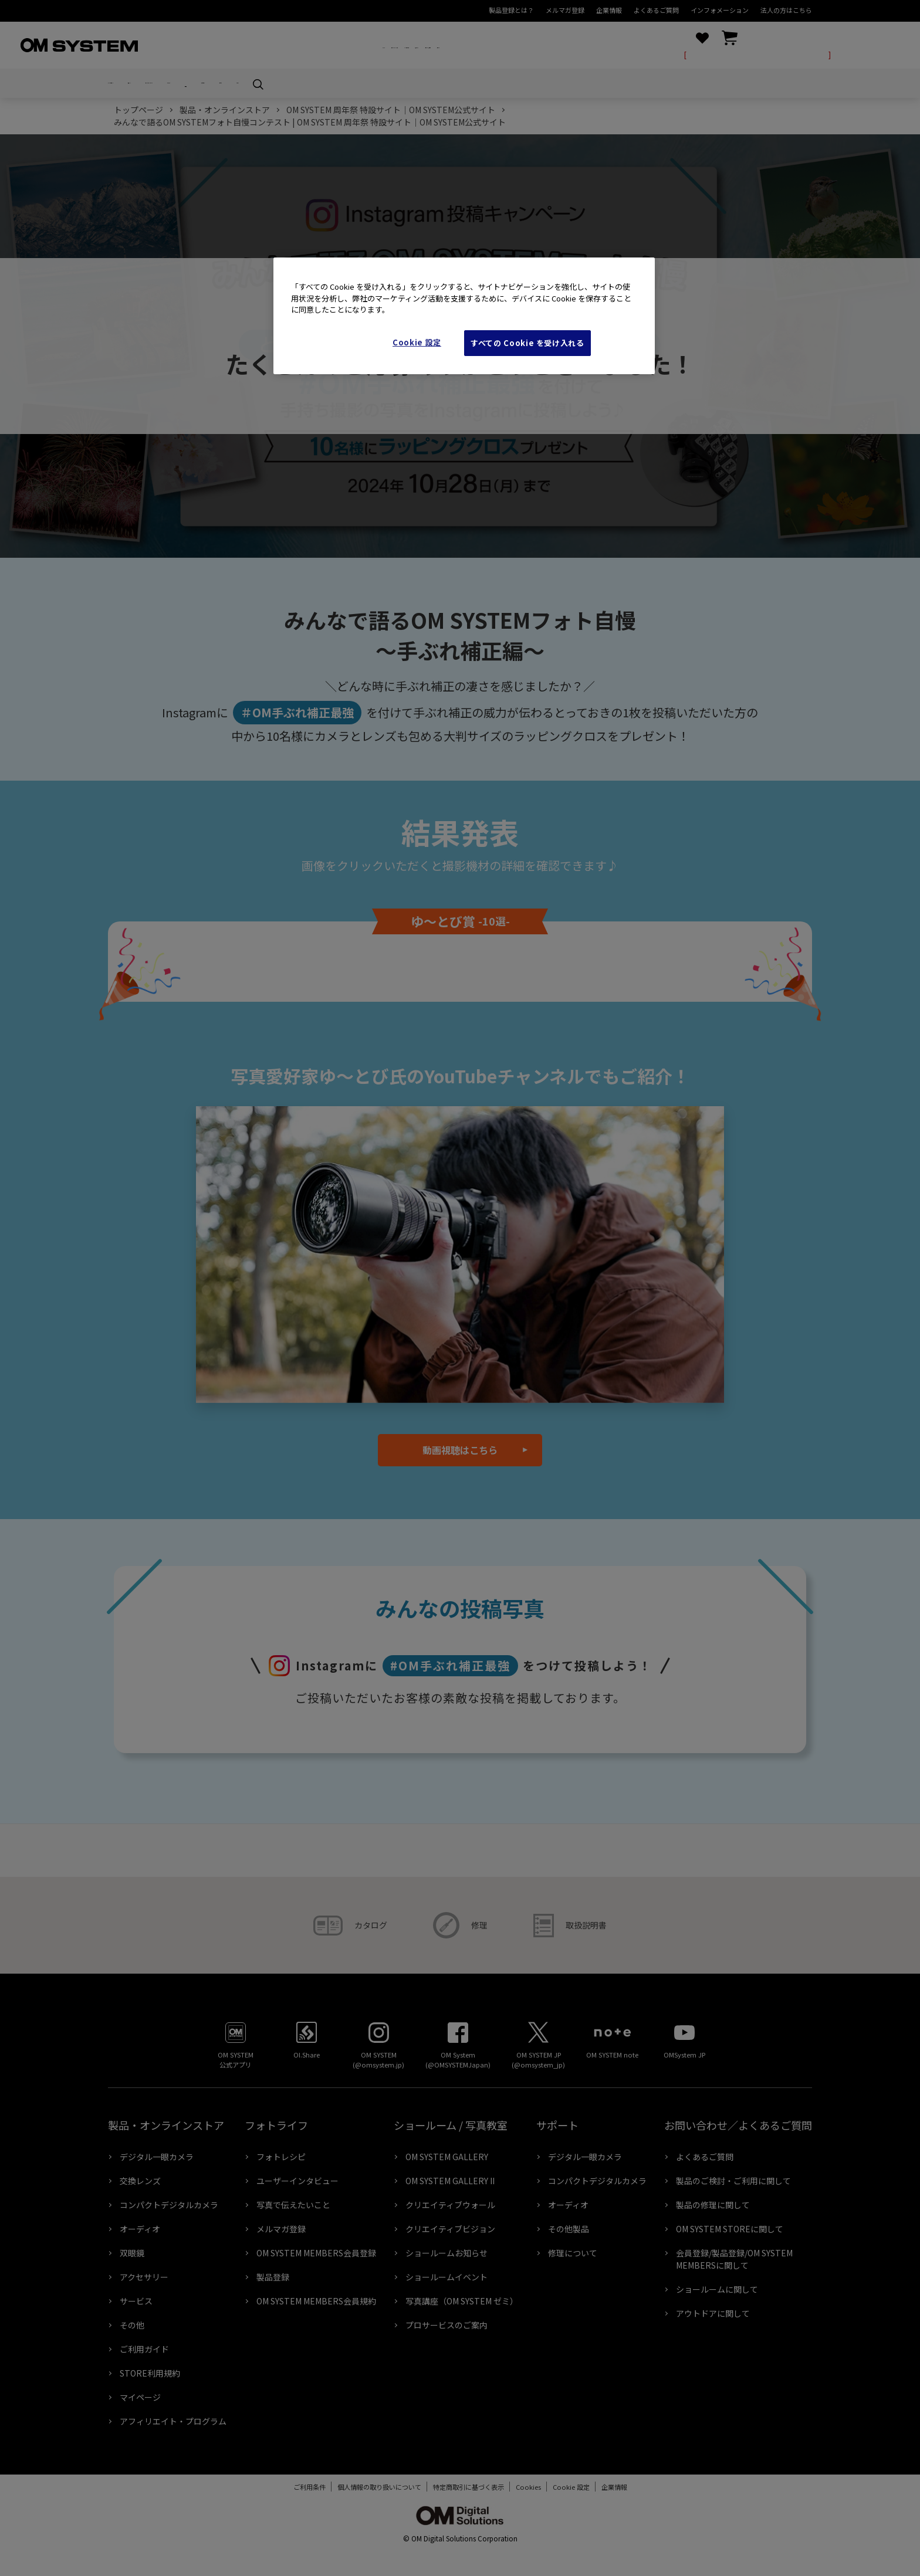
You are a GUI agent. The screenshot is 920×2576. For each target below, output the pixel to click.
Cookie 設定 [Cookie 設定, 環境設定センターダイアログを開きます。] (417, 342)
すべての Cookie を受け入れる (527, 342)
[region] (464, 315)
